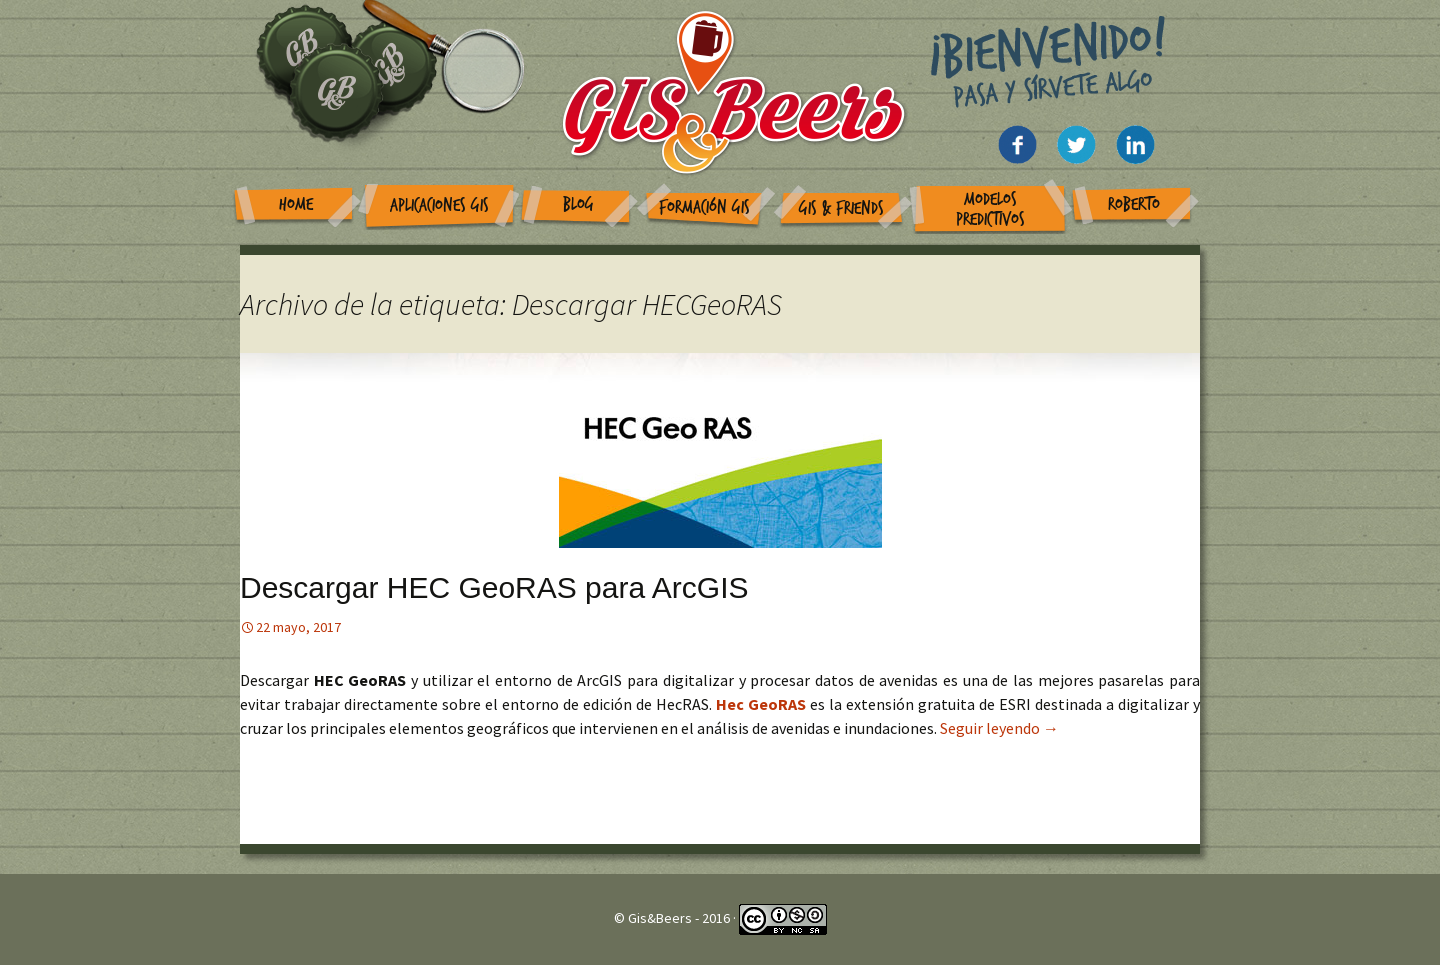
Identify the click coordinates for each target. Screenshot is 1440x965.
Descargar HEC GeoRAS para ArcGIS (494, 587)
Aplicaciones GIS (439, 205)
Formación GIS (704, 207)
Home (296, 204)
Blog (578, 204)
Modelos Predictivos (990, 209)
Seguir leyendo (999, 728)
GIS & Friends (841, 208)
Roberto (1134, 204)
